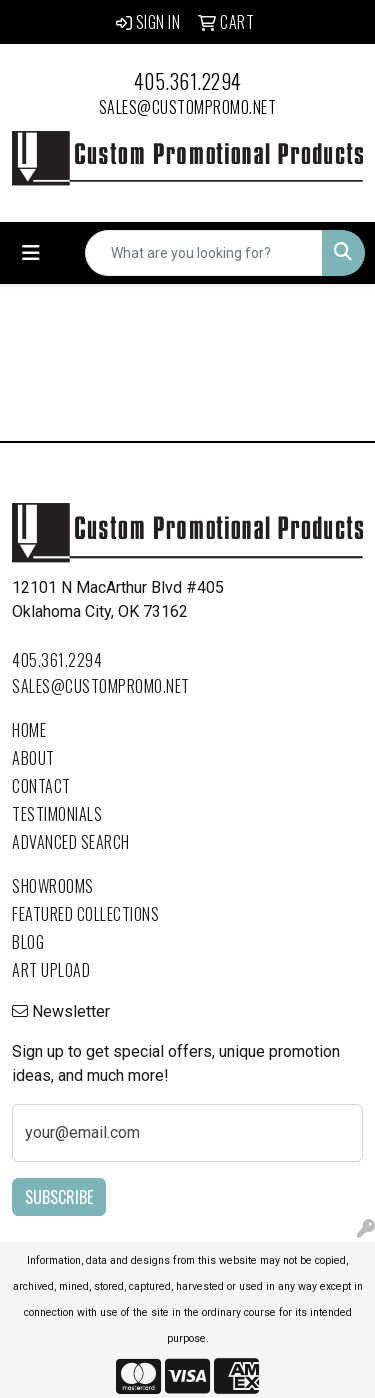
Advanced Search (71, 842)
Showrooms (53, 886)
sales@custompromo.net (188, 107)
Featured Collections (85, 914)
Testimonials (57, 814)
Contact (41, 786)
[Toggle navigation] (31, 253)
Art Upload (51, 970)
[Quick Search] (204, 253)
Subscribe (59, 1197)
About (33, 758)
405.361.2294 (188, 81)
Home (29, 730)
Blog (28, 942)
